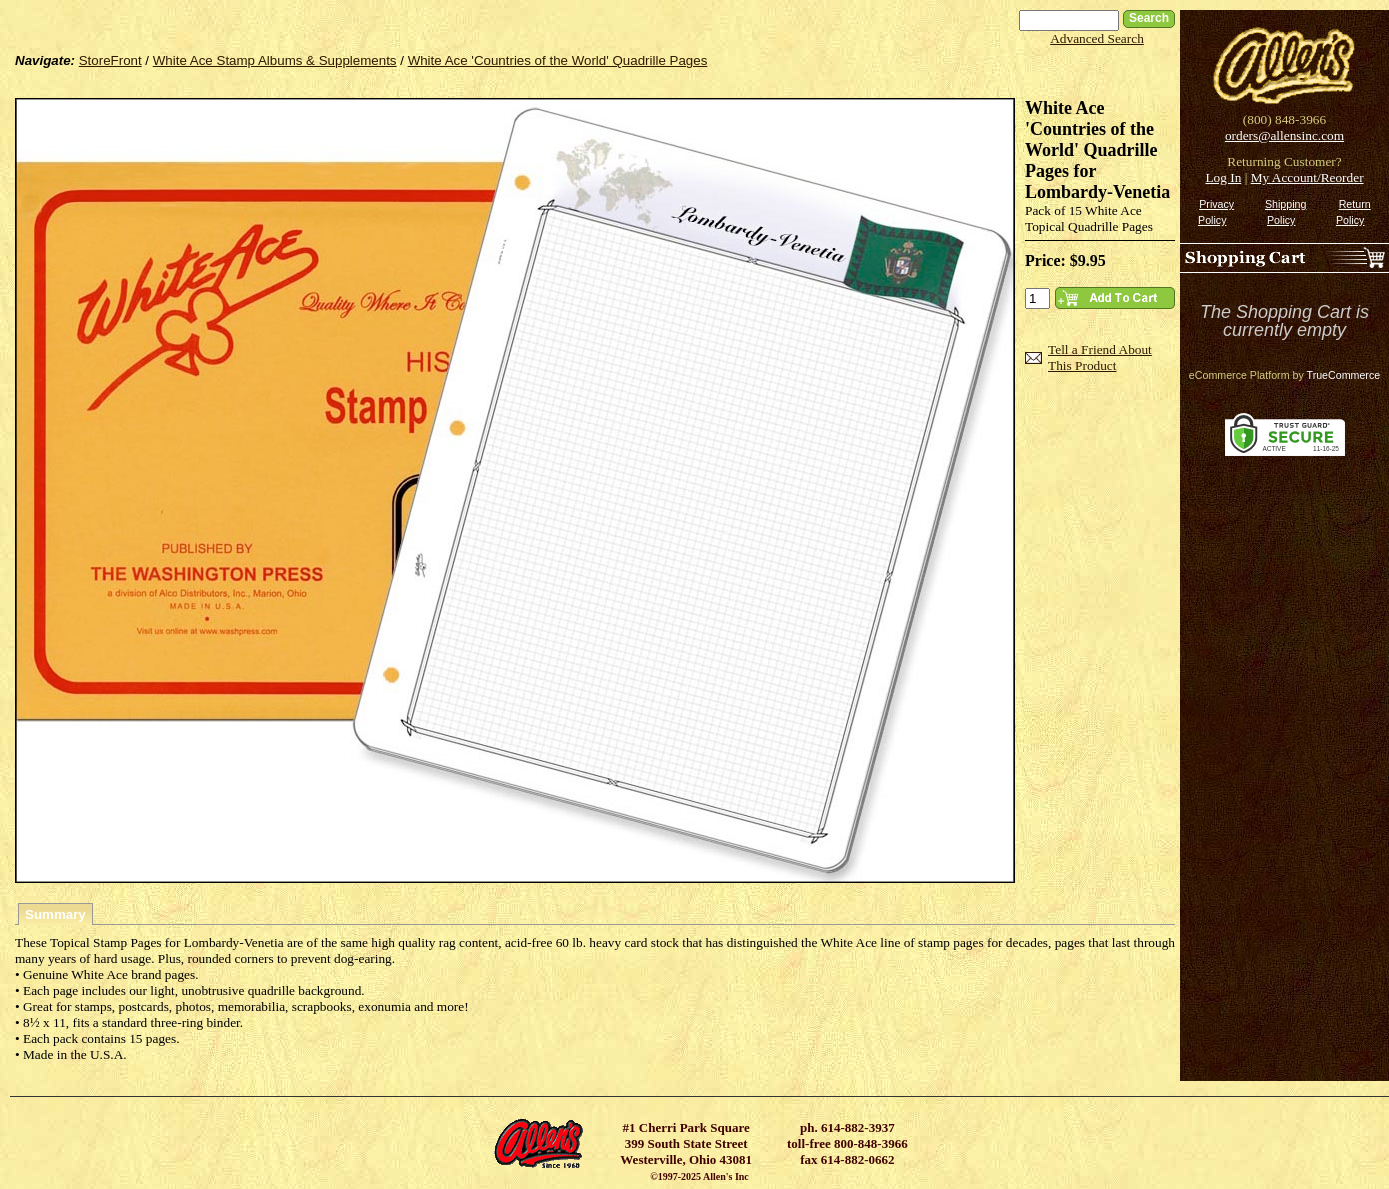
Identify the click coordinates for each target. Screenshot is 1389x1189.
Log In (1223, 177)
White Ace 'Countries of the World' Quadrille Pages (558, 60)
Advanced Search (1097, 38)
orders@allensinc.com (1284, 135)
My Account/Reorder (1307, 177)
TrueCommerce (1344, 375)
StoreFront (110, 60)
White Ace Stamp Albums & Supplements (275, 60)
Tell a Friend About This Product (1100, 357)
